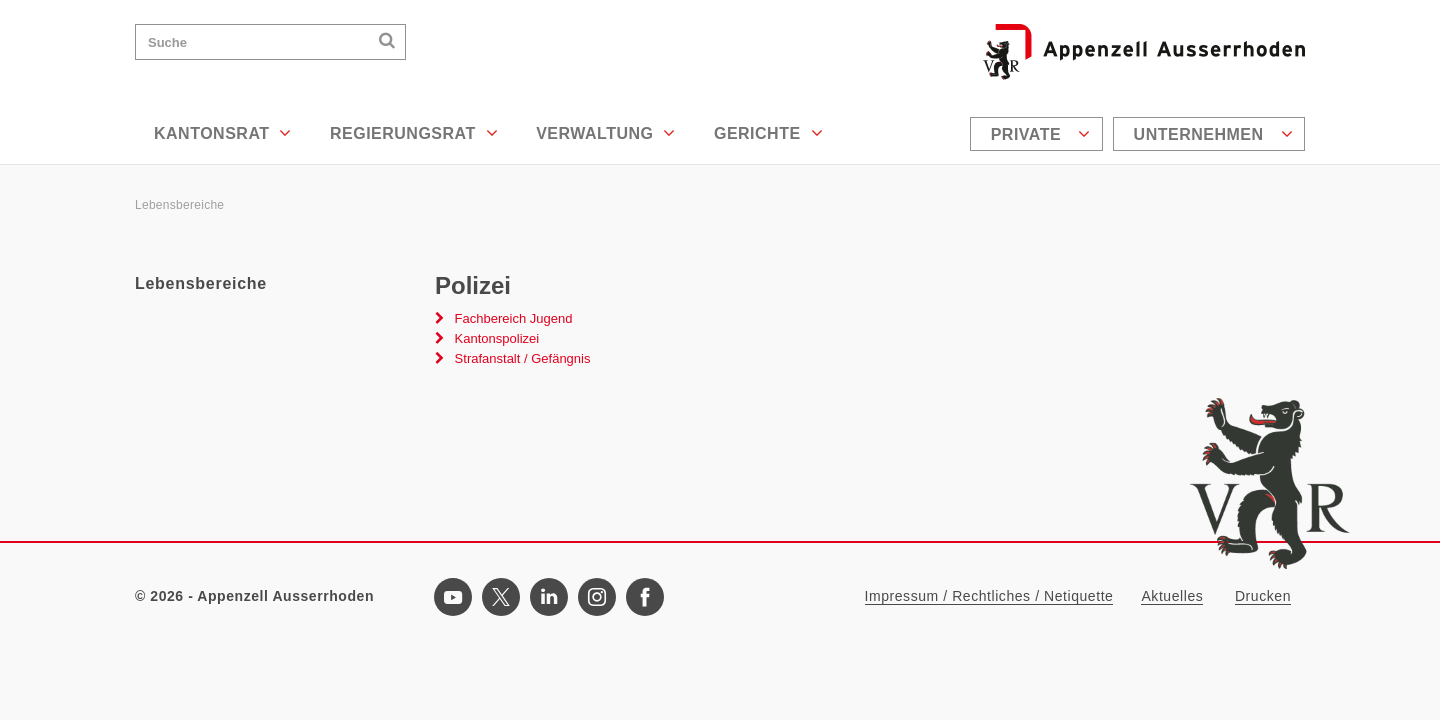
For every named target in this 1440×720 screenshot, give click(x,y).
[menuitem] (1039, 134)
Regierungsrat (414, 133)
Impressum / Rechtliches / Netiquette (989, 596)
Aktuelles (1172, 596)
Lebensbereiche (179, 205)
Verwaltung (606, 133)
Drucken (1263, 596)
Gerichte (768, 133)
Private (1041, 134)
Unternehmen (1213, 134)
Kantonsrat (223, 133)
